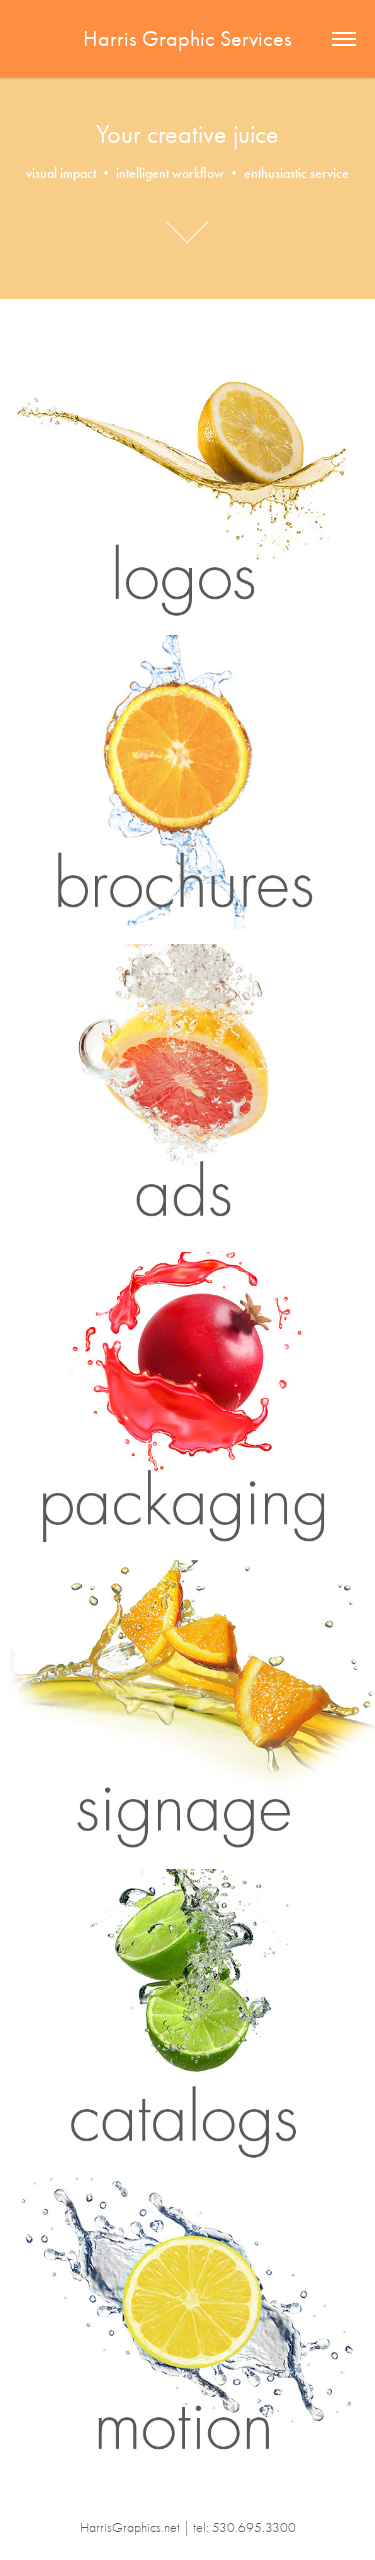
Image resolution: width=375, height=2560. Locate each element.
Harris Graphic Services (187, 39)
